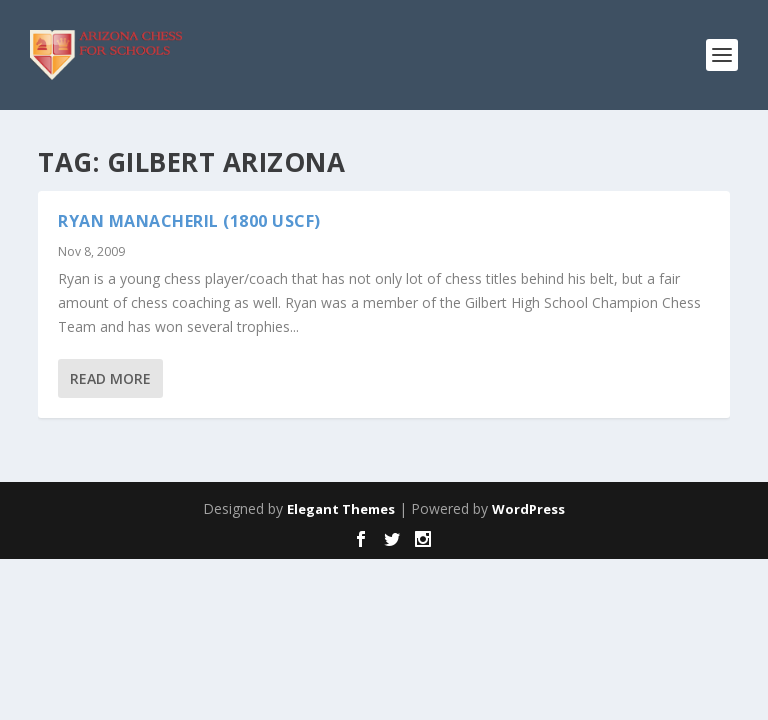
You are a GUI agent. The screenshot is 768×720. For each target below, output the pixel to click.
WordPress (528, 509)
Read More (110, 378)
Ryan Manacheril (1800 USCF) (189, 221)
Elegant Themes (341, 509)
